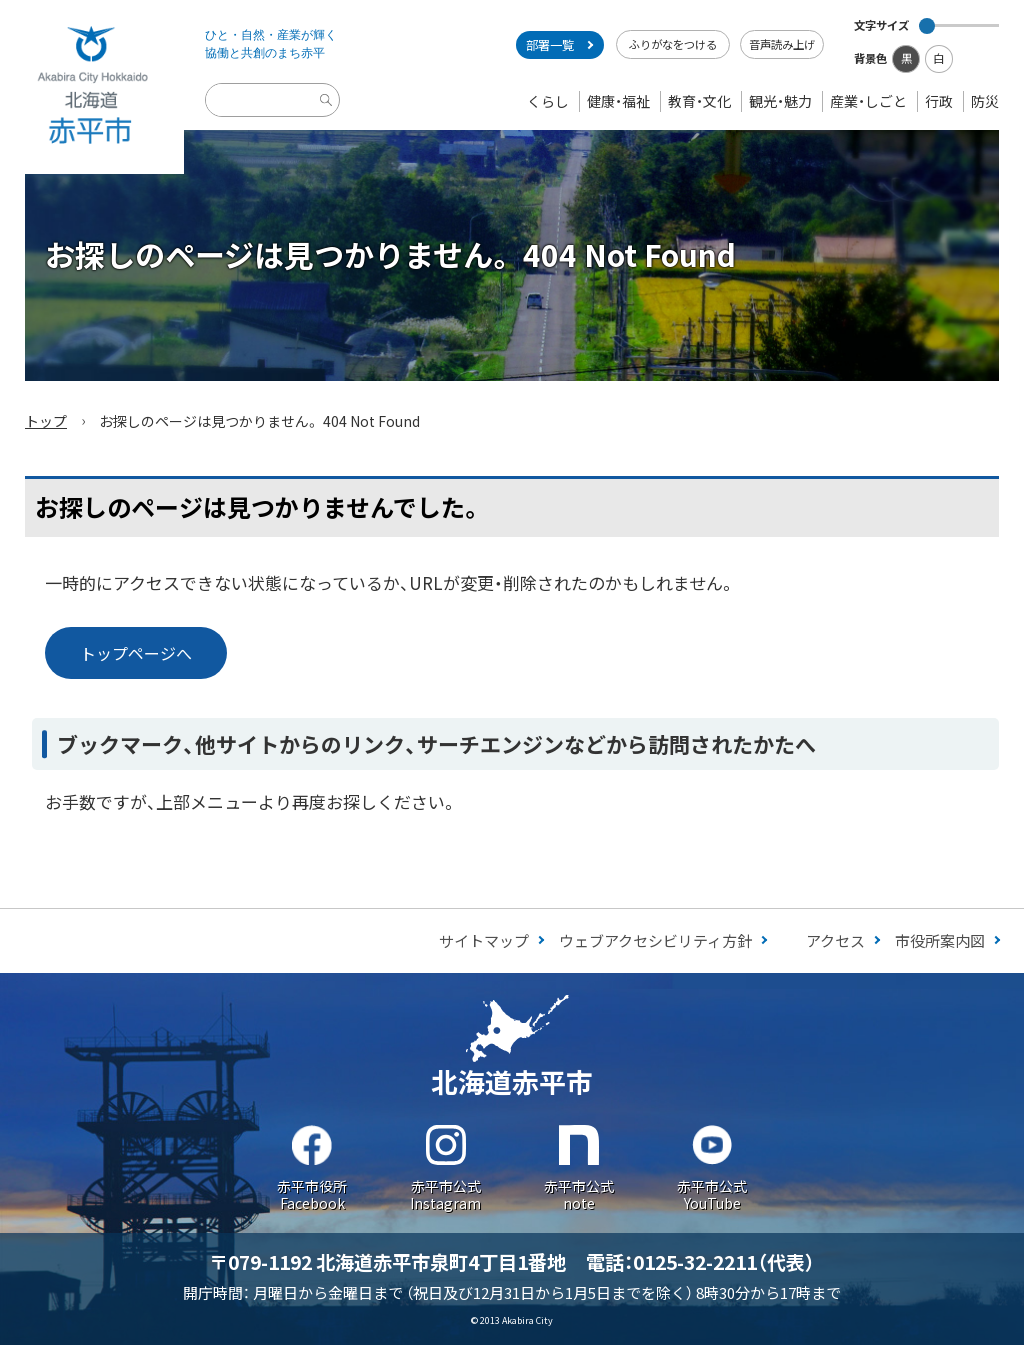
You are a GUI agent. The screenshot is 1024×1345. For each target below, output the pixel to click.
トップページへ (136, 653)
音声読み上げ (782, 44)
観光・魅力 (780, 101)
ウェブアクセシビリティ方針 (655, 940)
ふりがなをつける (673, 44)
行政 (939, 101)
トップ (46, 421)
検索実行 (329, 115)
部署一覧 (550, 45)
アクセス (835, 940)
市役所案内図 (940, 940)
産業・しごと (868, 101)
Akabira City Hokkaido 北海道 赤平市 (92, 87)
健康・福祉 (618, 101)
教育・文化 (699, 101)
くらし (548, 101)
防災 (985, 101)
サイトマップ (484, 940)
